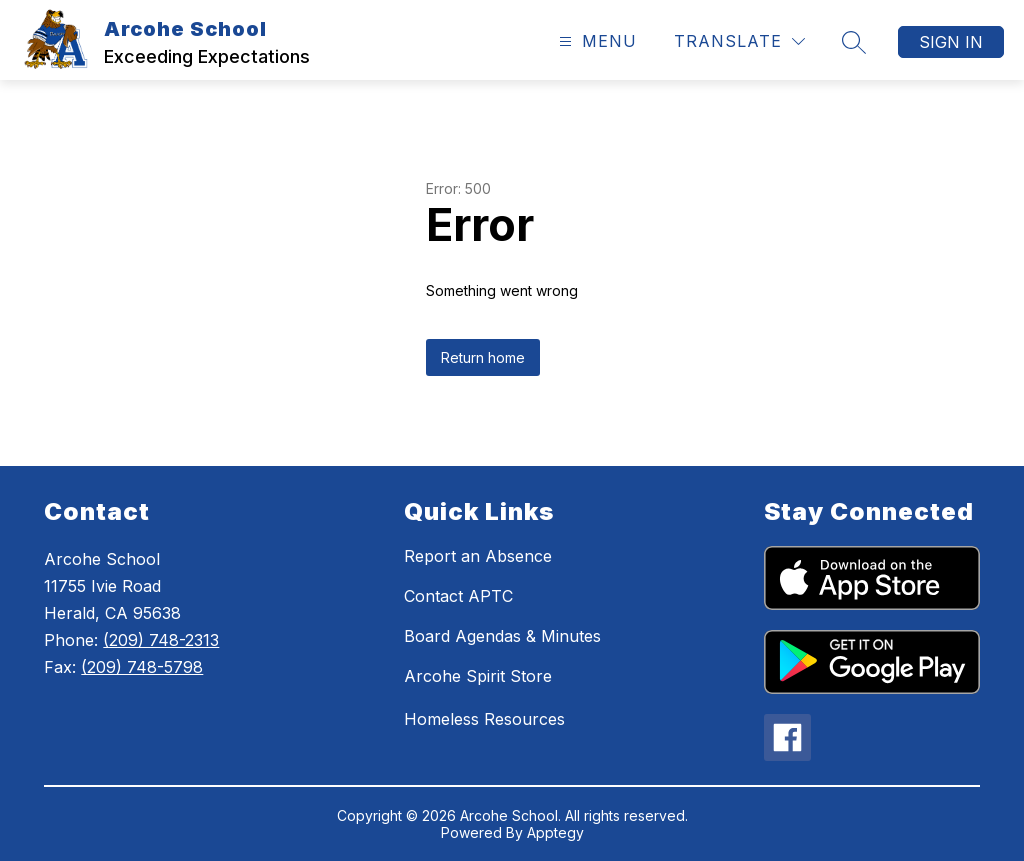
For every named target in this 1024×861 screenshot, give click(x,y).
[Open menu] (595, 41)
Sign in (951, 42)
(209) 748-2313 (161, 640)
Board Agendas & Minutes (502, 636)
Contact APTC (458, 596)
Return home (483, 357)
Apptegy (555, 832)
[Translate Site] (739, 41)
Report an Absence (478, 556)
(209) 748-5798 (142, 667)
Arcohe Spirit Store (478, 676)
